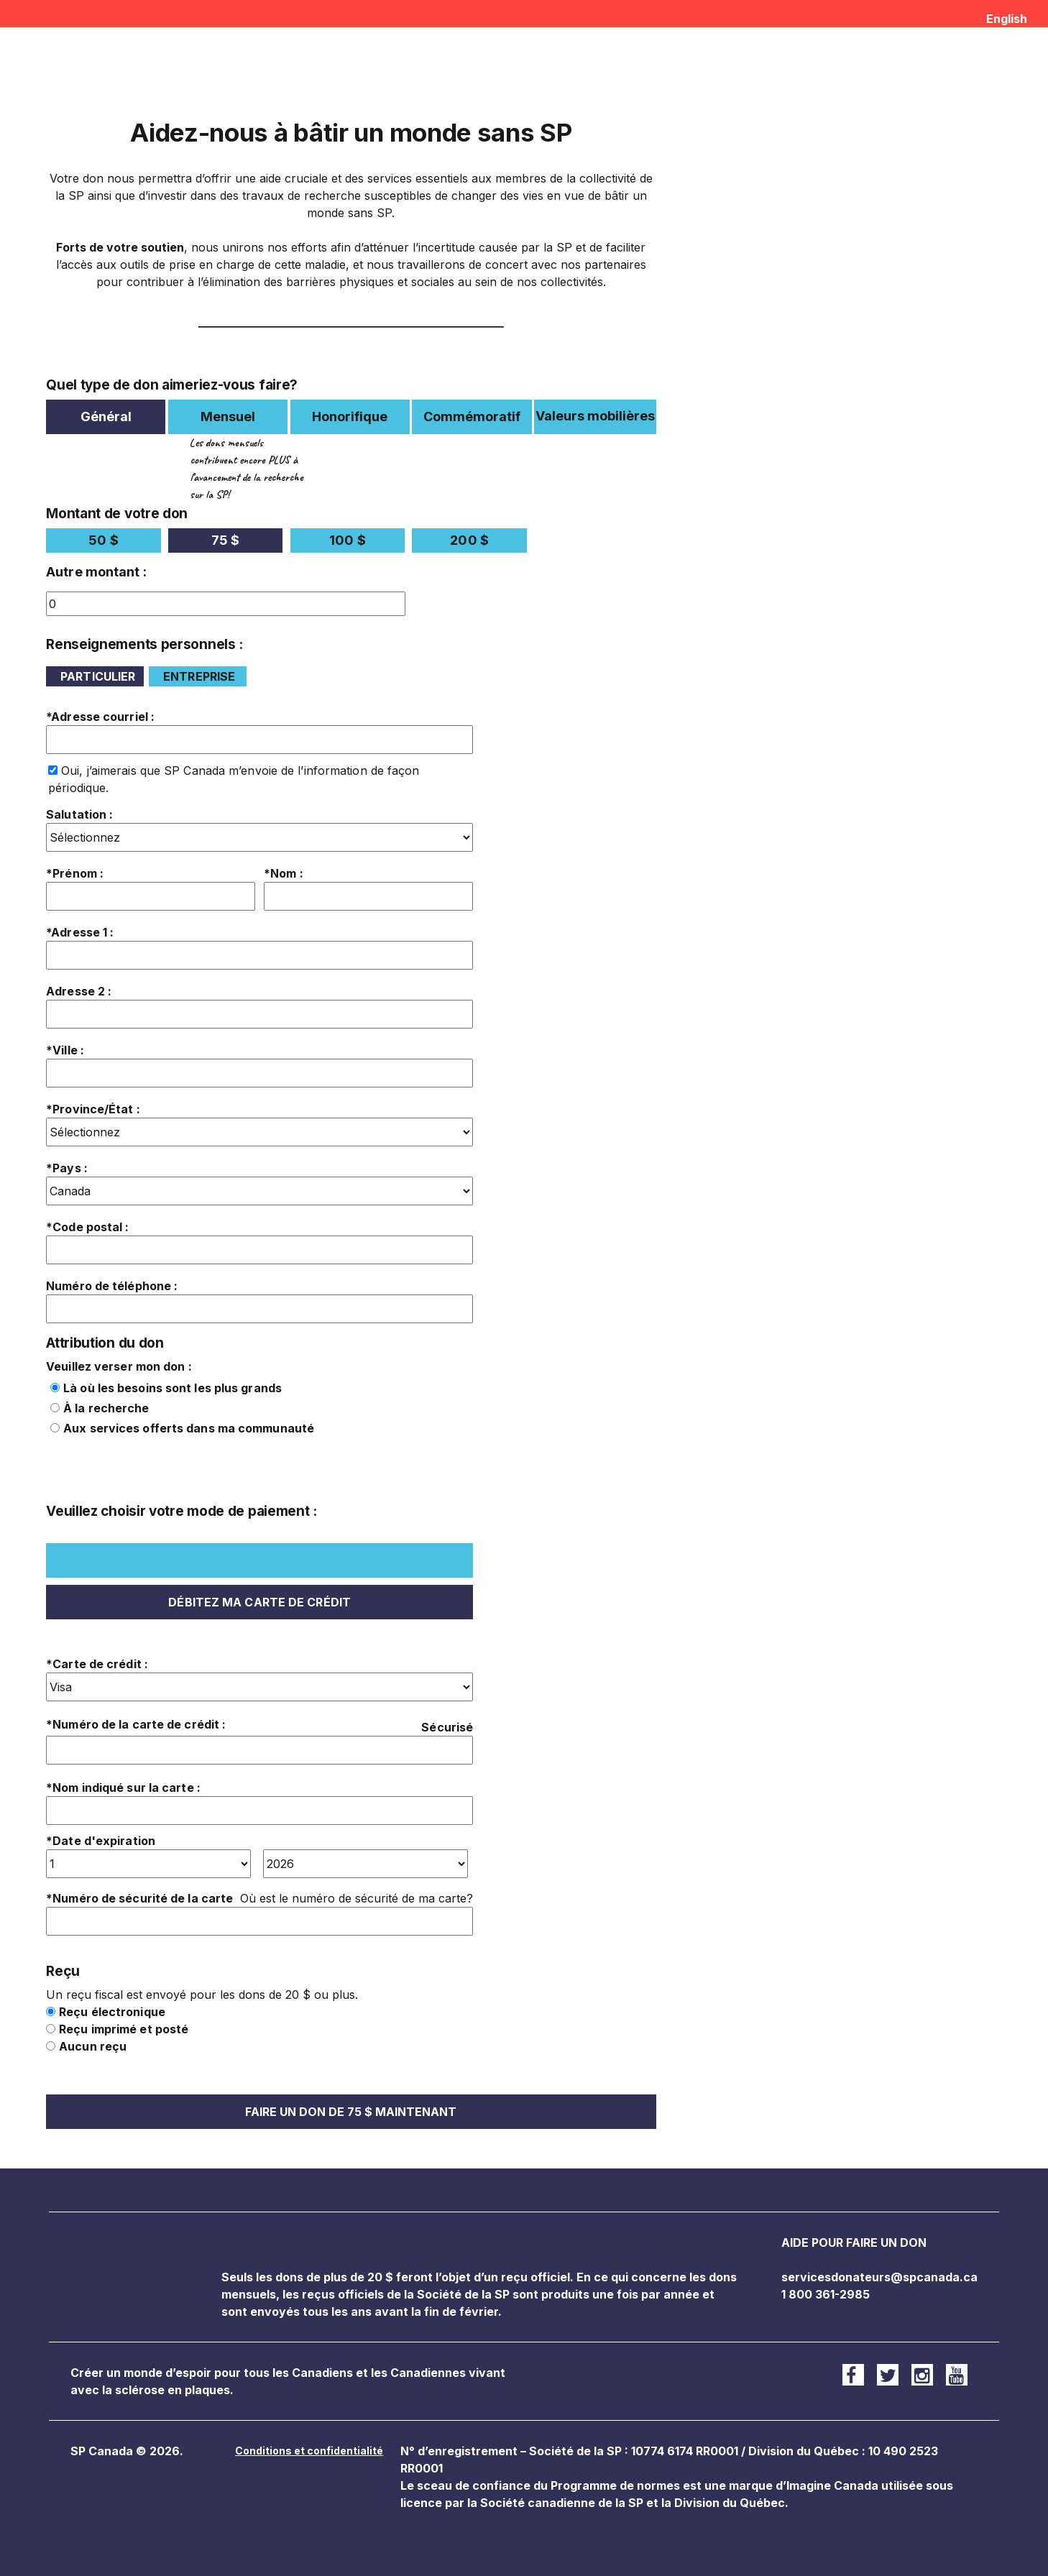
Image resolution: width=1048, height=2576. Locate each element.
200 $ (469, 540)
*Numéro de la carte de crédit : (136, 1724)
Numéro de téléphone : (112, 1286)
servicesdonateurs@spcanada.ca (879, 2277)
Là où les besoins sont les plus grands (172, 1388)
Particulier (97, 676)
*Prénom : (75, 873)
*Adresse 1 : (80, 932)
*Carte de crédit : (97, 1664)
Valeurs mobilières (595, 415)
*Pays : (67, 1168)
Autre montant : (96, 571)
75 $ (225, 540)
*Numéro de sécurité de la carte (139, 1898)
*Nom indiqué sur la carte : (123, 1787)
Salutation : (79, 814)
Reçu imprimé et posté (123, 2029)
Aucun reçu (93, 2046)
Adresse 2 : (78, 991)
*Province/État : (93, 1109)
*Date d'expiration (100, 1841)
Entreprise (199, 676)
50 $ (103, 540)
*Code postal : (87, 1227)
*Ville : (65, 1050)
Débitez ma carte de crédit (259, 1602)
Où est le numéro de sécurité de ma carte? (356, 1898)
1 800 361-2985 (825, 2294)
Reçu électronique (112, 2012)
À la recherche (106, 1408)
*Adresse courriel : (100, 716)
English (1006, 19)
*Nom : (283, 873)
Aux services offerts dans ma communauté (188, 1428)
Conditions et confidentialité (309, 2450)
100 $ (347, 540)
